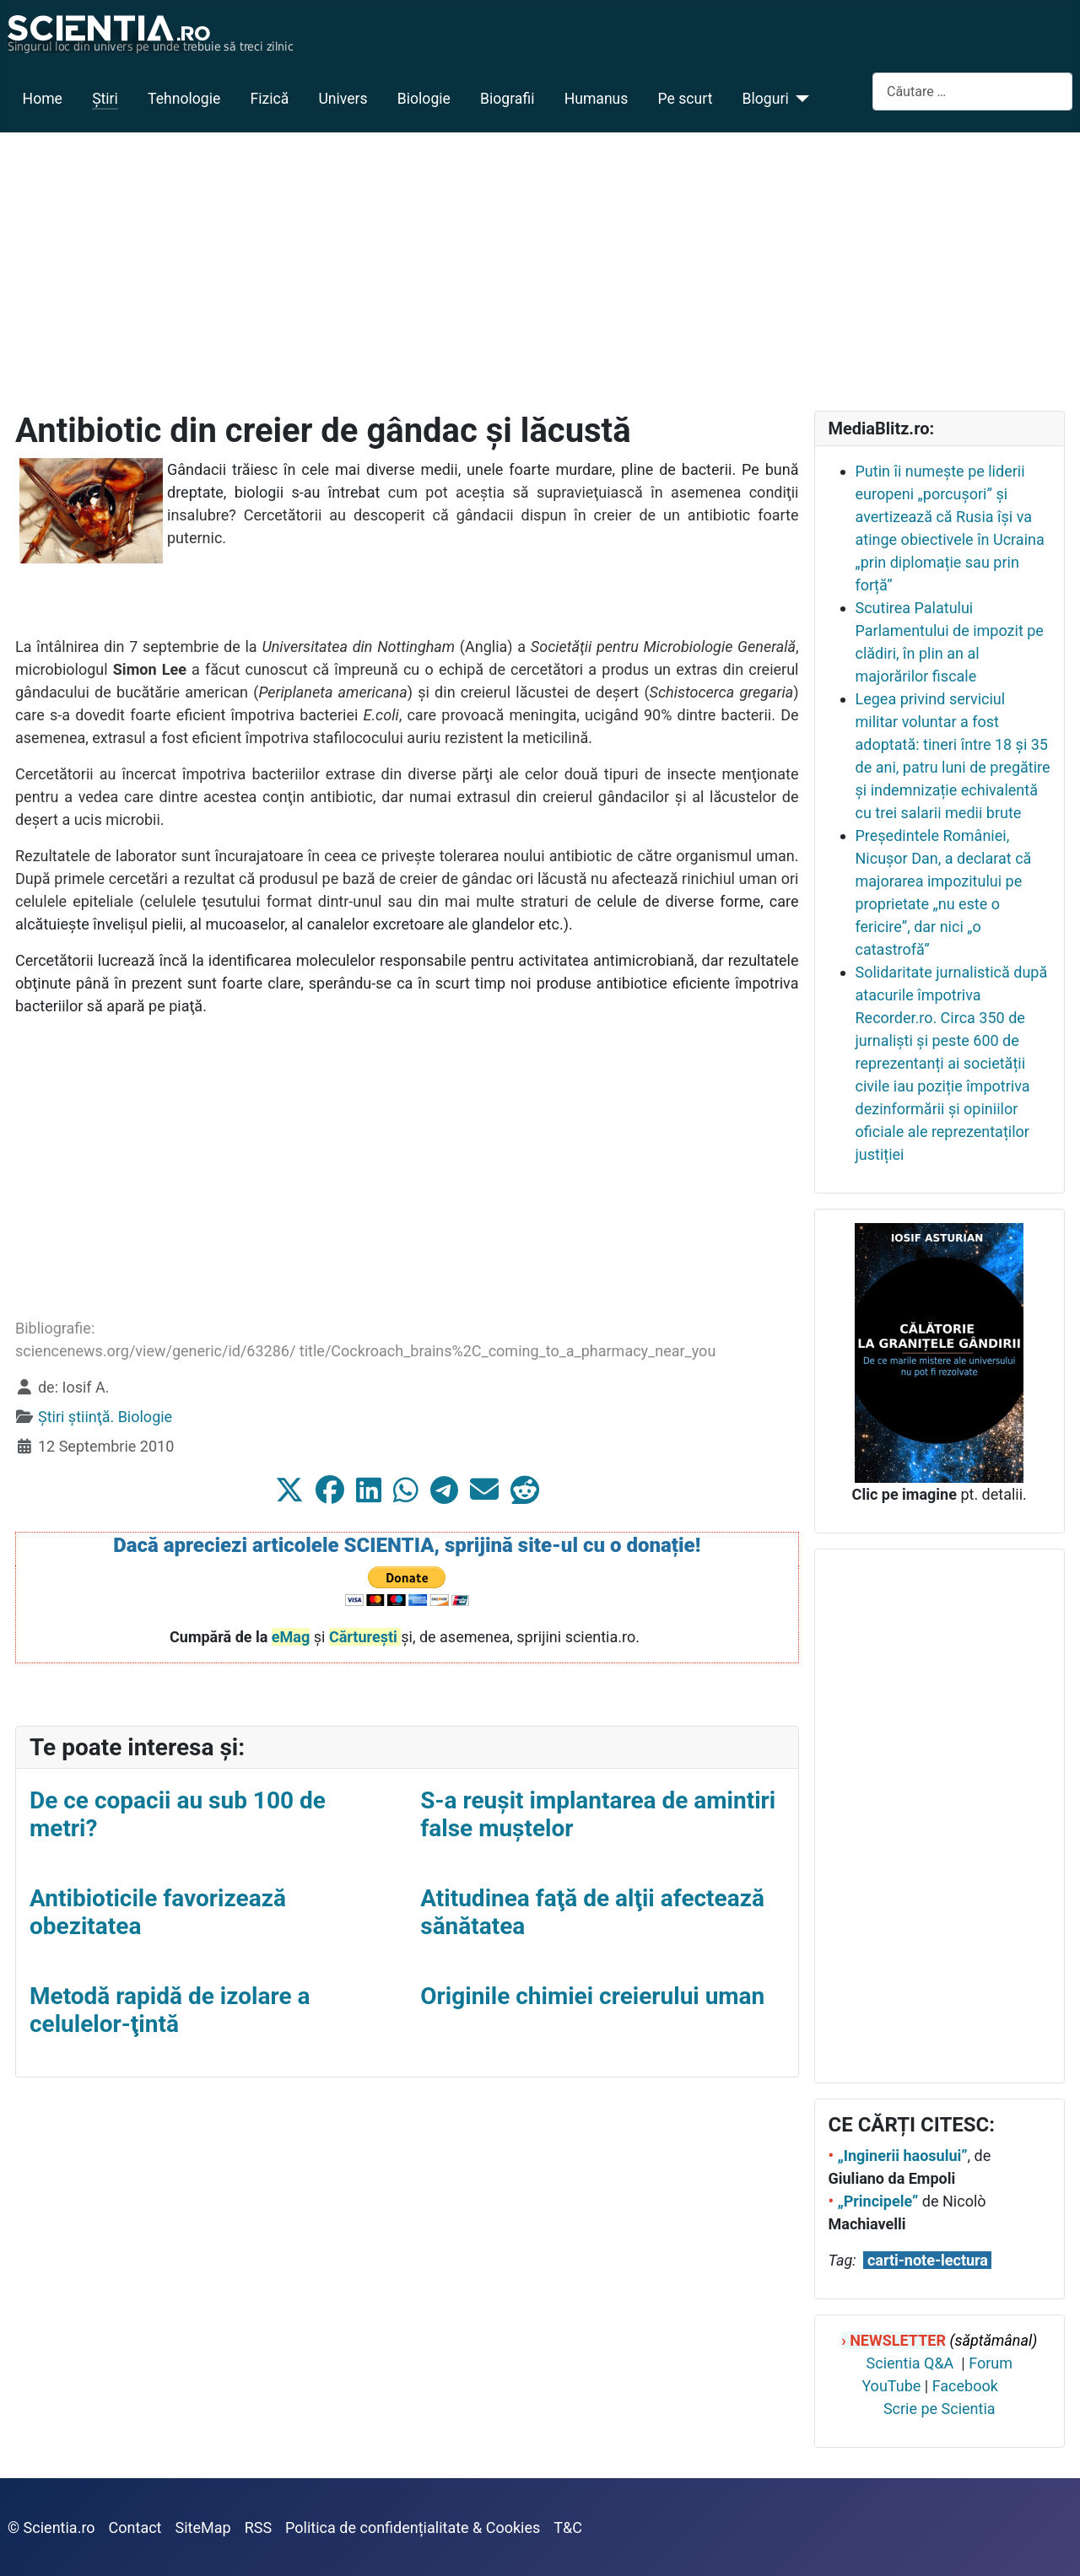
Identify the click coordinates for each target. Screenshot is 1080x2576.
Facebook (965, 2386)
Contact (135, 2527)
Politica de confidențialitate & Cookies (412, 2527)
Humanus (596, 98)
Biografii (507, 98)
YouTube (891, 2386)
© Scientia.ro (51, 2527)
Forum (990, 2363)
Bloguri (765, 98)
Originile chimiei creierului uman (592, 1996)
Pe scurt (685, 98)
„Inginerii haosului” (902, 2155)
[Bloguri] (799, 99)
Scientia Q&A (910, 2363)
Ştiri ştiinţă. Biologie (105, 1416)
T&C (568, 2527)
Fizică (269, 98)
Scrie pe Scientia (939, 2408)
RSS (258, 2527)
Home (42, 98)
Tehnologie (184, 98)
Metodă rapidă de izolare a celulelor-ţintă (170, 2010)
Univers (342, 98)
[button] (289, 1489)
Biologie (424, 98)
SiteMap (203, 2527)
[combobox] (972, 91)
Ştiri (105, 98)
